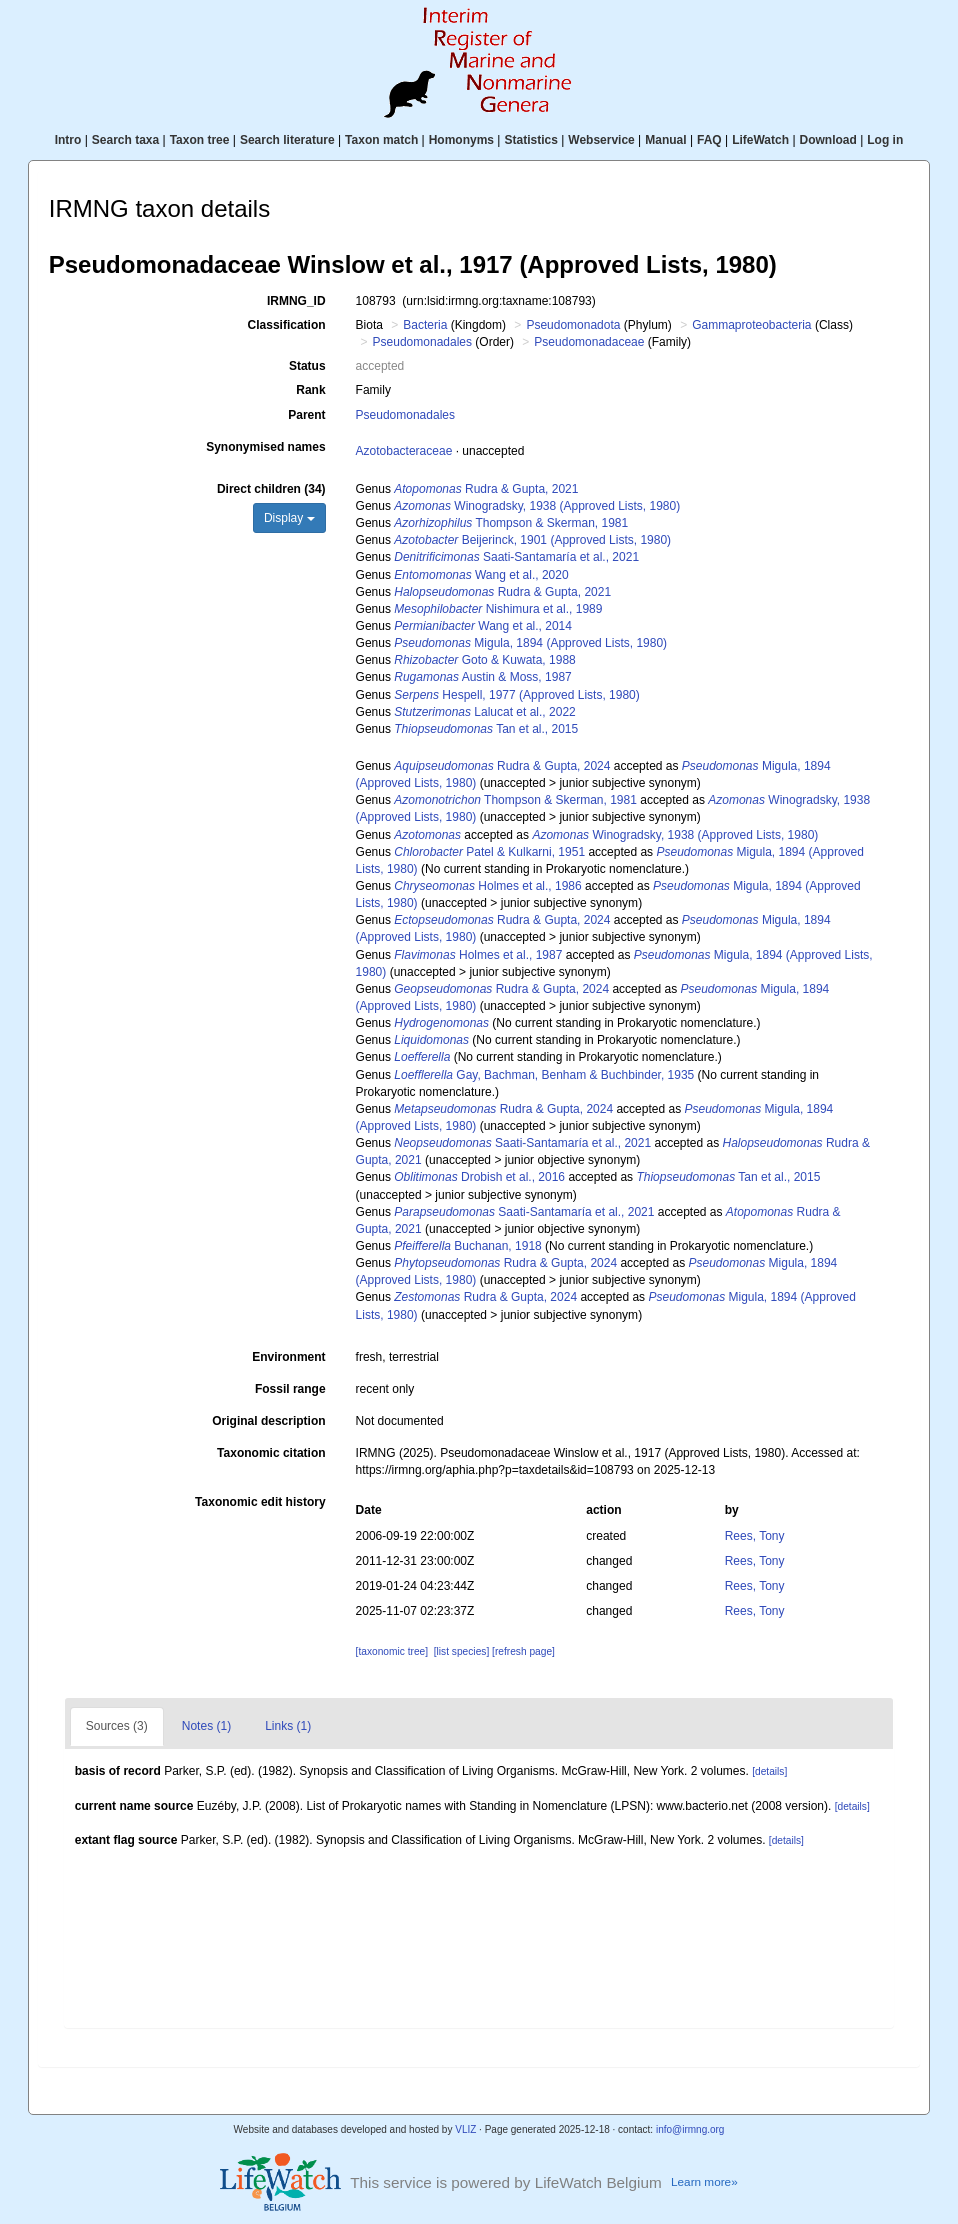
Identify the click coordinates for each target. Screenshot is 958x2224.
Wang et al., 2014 (483, 626)
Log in (885, 140)
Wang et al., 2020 (481, 575)
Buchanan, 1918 (467, 1246)
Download (828, 140)
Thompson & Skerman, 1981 (511, 523)
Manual (665, 140)
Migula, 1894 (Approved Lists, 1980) (530, 643)
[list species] (461, 1651)
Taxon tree (200, 140)
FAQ (709, 140)
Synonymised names (265, 447)
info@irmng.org (690, 2129)
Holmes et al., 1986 (487, 886)
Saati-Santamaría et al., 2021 (516, 557)
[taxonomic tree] (392, 1651)
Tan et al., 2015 (486, 729)
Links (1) (288, 1726)
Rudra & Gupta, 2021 (486, 489)
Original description (268, 1421)
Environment (288, 1357)
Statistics (530, 140)
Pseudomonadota (573, 325)
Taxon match (381, 140)
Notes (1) (206, 1726)
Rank (310, 390)
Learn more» (704, 2181)
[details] (769, 1771)
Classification (287, 325)
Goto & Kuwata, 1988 (484, 660)
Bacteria (425, 325)
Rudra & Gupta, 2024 (502, 766)
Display (289, 518)
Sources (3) (117, 1726)
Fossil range (290, 1389)
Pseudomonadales (422, 342)
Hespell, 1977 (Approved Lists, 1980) (517, 695)
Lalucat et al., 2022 (484, 712)
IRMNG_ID (296, 301)
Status (307, 366)
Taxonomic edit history (260, 1502)
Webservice (601, 140)
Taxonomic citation (271, 1453)
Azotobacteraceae (404, 451)
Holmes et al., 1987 (478, 955)
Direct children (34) (271, 489)
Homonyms (461, 140)
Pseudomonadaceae (589, 342)
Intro (68, 140)
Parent (306, 415)
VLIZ (465, 2129)
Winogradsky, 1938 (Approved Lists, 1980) (537, 506)
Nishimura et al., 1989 (498, 609)
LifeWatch (760, 140)
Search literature (287, 140)
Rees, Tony (755, 1536)
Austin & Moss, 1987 (482, 677)
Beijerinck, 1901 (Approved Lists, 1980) (532, 540)
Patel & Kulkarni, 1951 (489, 852)
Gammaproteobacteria (751, 325)
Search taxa (125, 140)
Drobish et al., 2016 (479, 1177)
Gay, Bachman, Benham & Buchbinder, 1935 (544, 1075)
